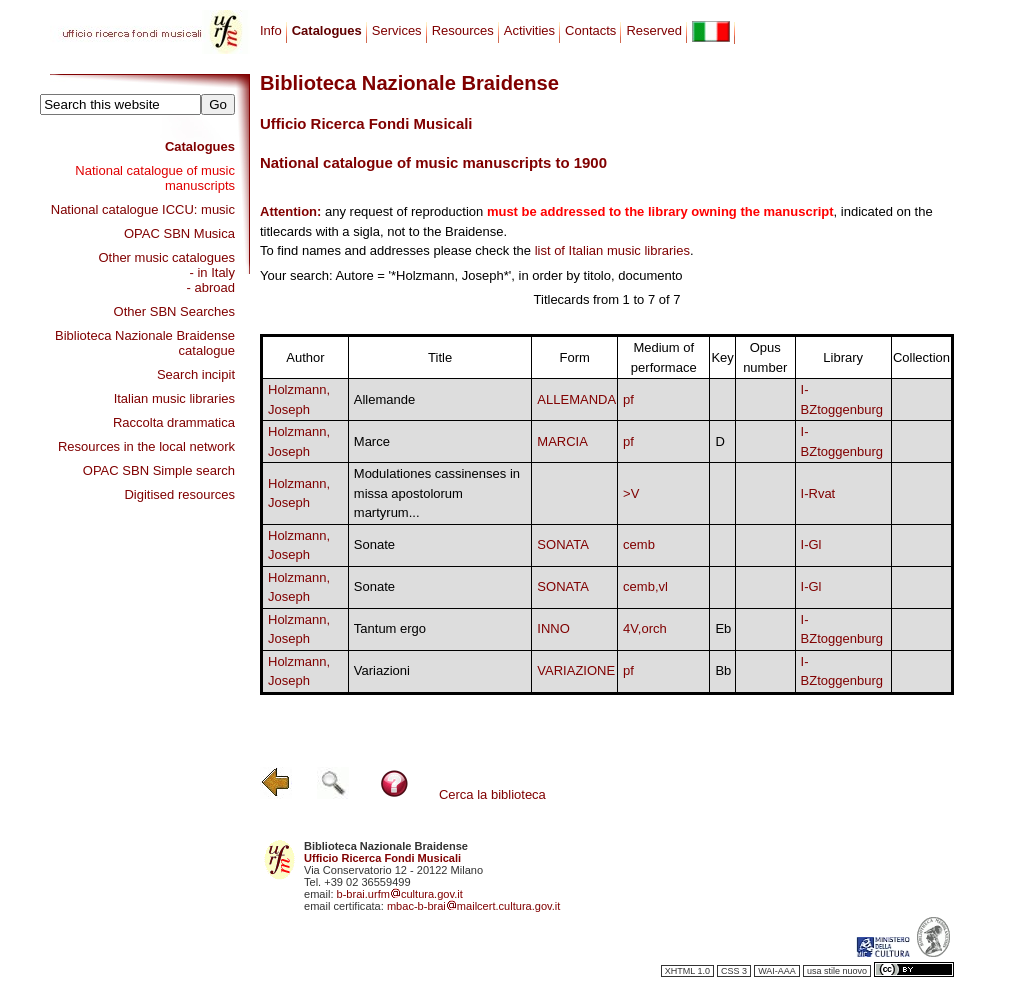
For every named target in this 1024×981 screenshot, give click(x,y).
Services (397, 30)
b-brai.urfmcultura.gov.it (400, 894)
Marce (372, 441)
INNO (553, 628)
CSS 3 (734, 971)
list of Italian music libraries (612, 250)
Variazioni (382, 670)
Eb (723, 628)
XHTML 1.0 (687, 971)
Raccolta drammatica (174, 422)
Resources (463, 30)
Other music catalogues (166, 257)
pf (628, 399)
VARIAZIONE (576, 670)
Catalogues (200, 146)
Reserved (654, 30)
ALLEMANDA (576, 399)
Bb (723, 670)
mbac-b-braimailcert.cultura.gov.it (474, 906)
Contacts (590, 30)
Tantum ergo (390, 628)
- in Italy (212, 272)
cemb (639, 544)
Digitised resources (179, 494)
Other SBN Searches (174, 311)
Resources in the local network (146, 446)
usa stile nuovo (837, 971)
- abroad (211, 287)
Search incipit (196, 374)
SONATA (563, 544)
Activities (529, 30)
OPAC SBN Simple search (159, 470)
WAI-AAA (777, 971)
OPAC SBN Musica (179, 233)
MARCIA (562, 441)
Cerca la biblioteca (492, 794)
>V (631, 493)
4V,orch (645, 628)
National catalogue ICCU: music (143, 209)
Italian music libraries (174, 398)
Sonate (374, 544)
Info (271, 30)
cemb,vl (645, 586)
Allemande (384, 399)
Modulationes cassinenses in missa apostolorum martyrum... (437, 493)
